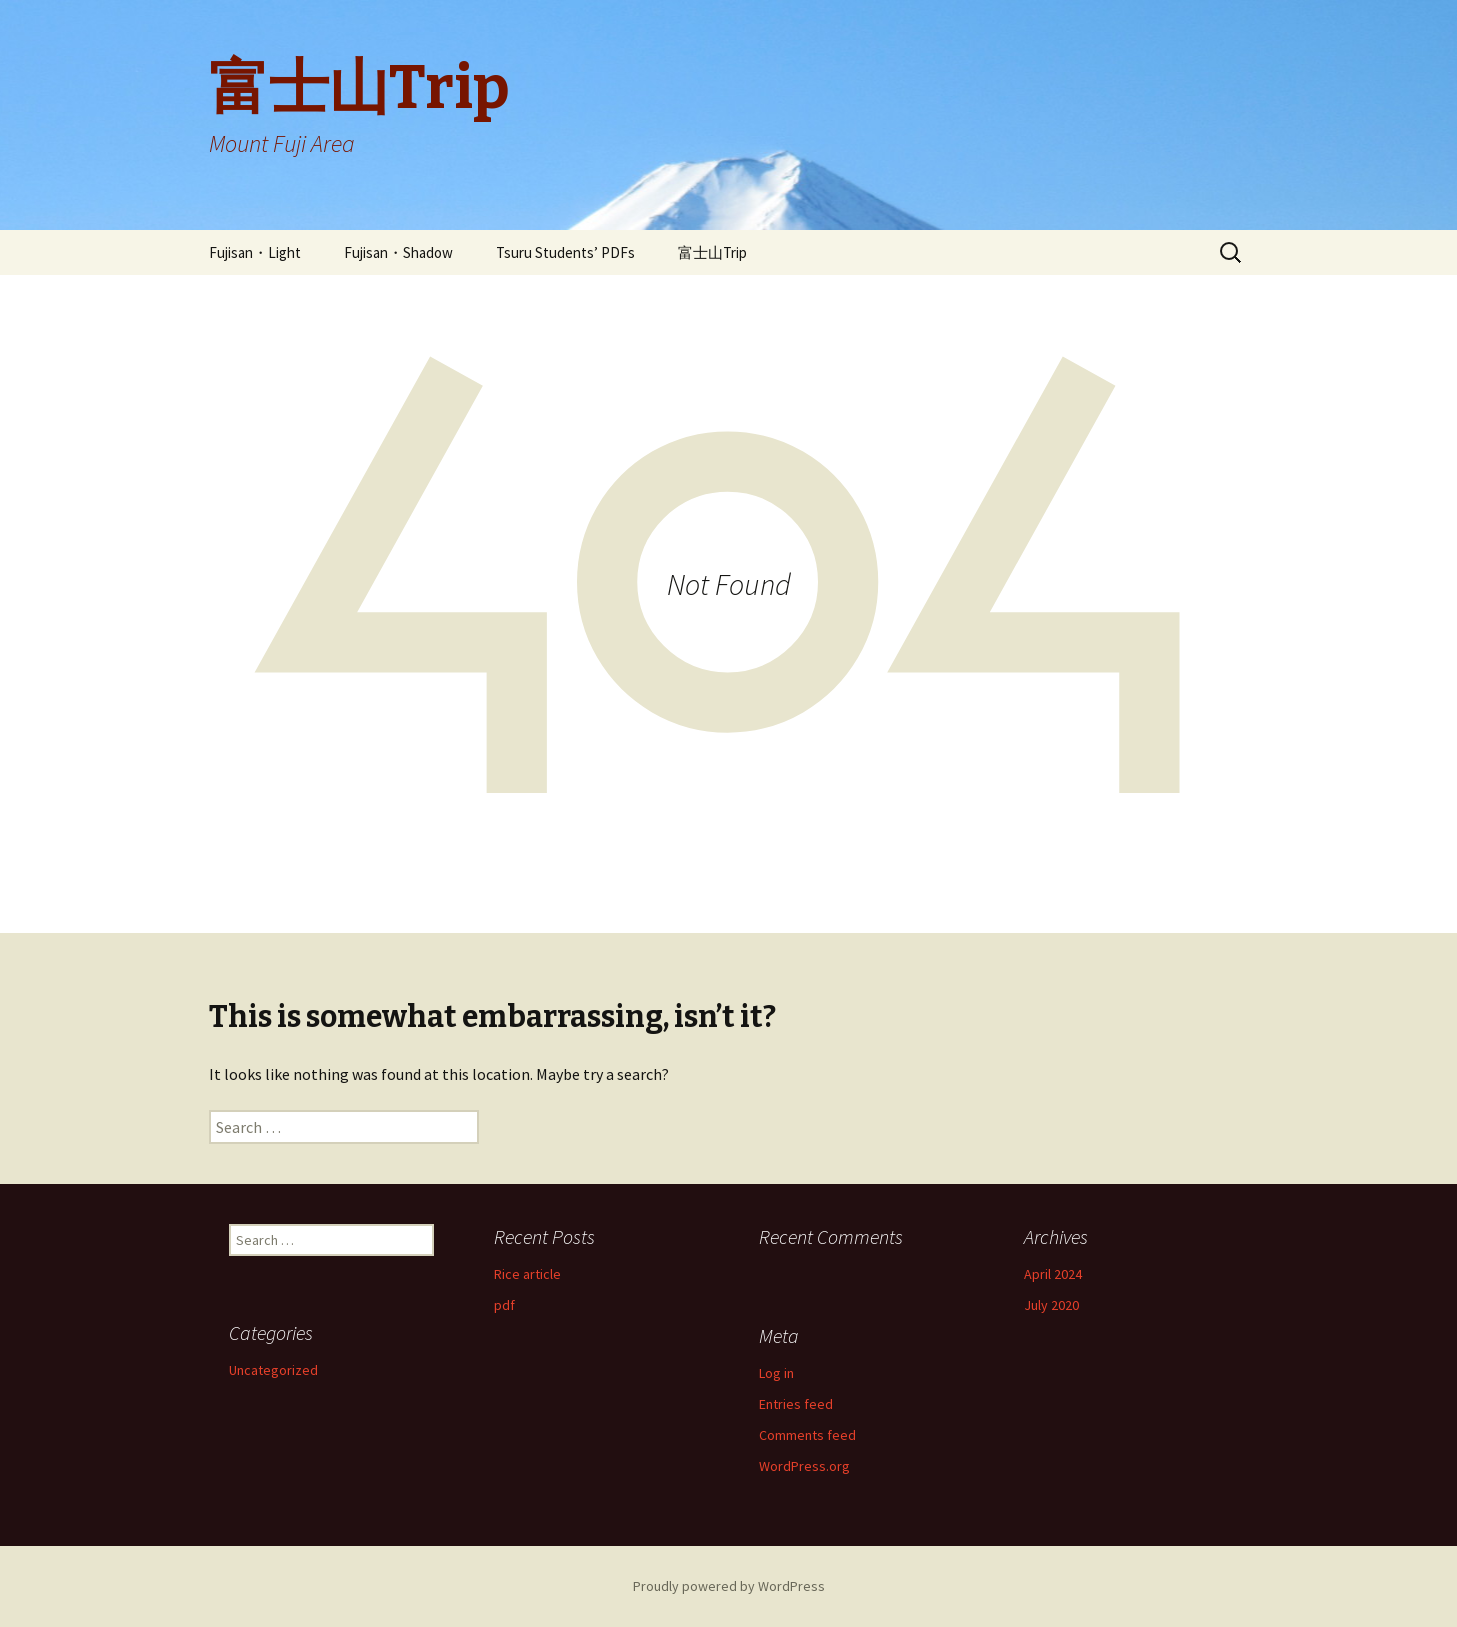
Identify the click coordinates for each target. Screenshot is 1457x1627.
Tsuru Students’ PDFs (565, 252)
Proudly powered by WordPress (729, 1586)
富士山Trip (712, 252)
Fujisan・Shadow (398, 252)
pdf (504, 1305)
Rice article (527, 1274)
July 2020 (1051, 1305)
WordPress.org (804, 1466)
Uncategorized (273, 1370)
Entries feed (796, 1404)
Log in (776, 1373)
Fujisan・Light (255, 252)
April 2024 (1053, 1274)
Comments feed (807, 1435)
